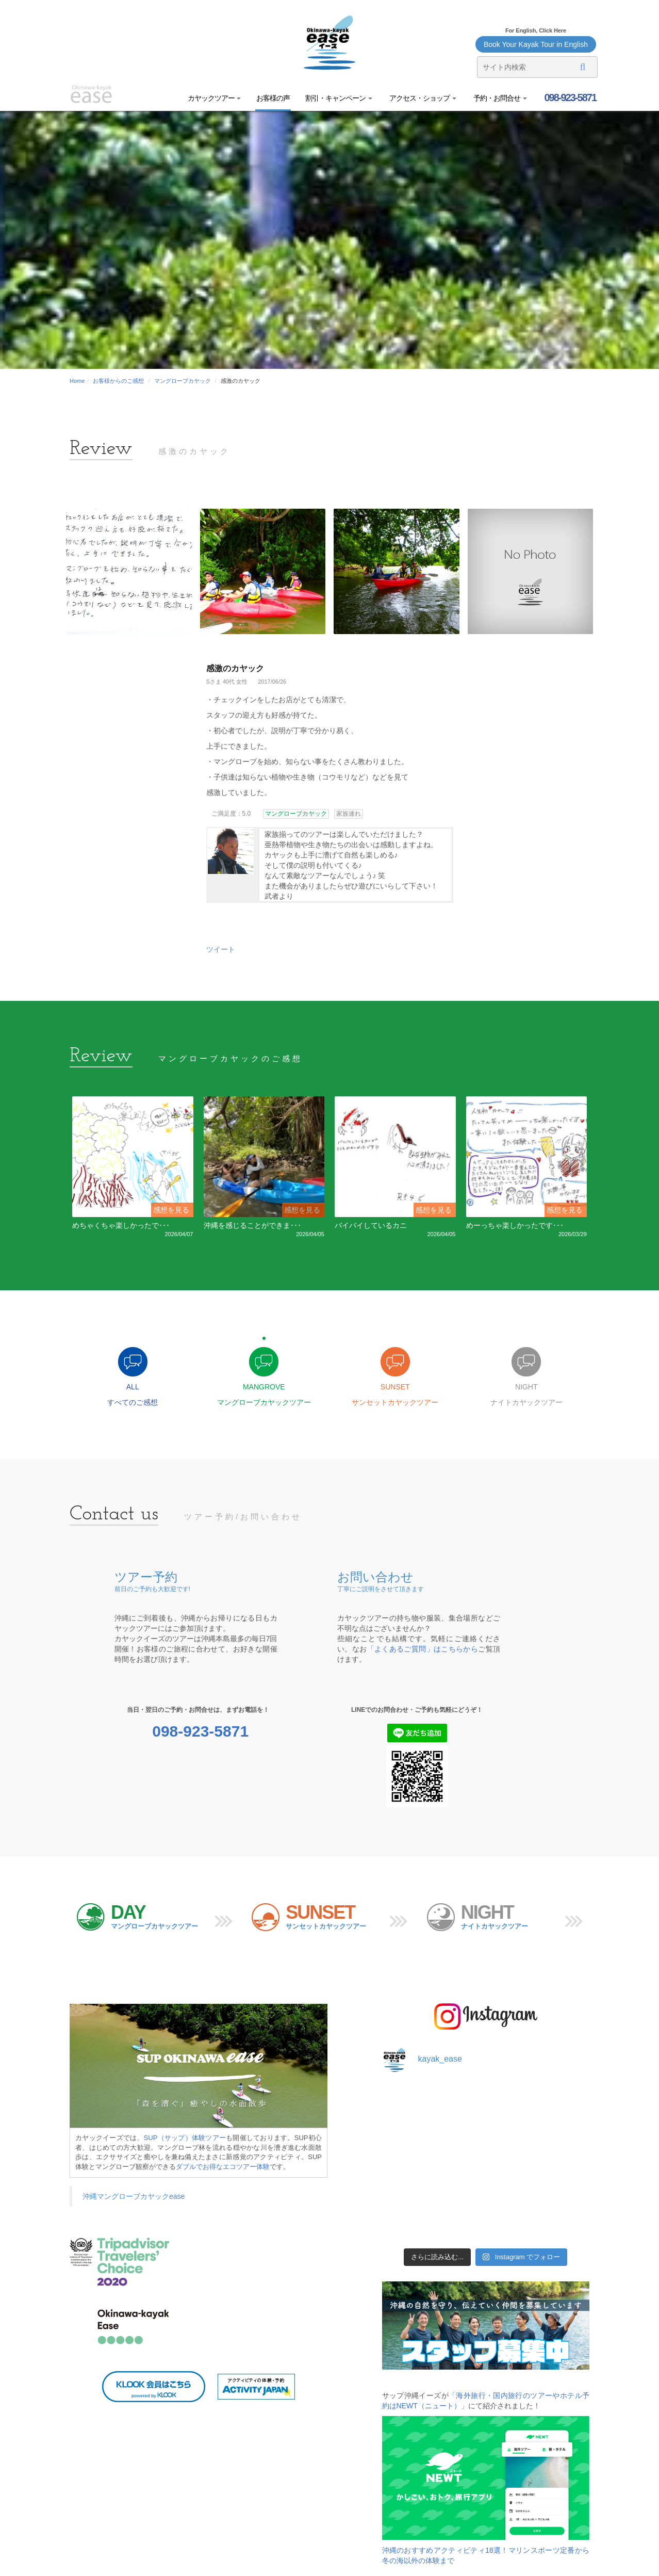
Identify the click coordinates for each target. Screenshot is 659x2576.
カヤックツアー (214, 98)
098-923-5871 (569, 97)
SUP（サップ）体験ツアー (185, 2138)
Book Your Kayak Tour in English (536, 44)
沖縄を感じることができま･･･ (252, 1225)
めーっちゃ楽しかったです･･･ (515, 1225)
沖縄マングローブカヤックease (134, 2196)
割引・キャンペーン (338, 98)
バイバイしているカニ (371, 1225)
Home (77, 381)
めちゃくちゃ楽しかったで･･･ (121, 1225)
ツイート (220, 949)
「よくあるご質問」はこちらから (423, 1649)
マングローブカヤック (182, 381)
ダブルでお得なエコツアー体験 (223, 2166)
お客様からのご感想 (118, 381)
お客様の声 (273, 98)
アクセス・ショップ (422, 98)
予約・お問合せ (499, 98)
